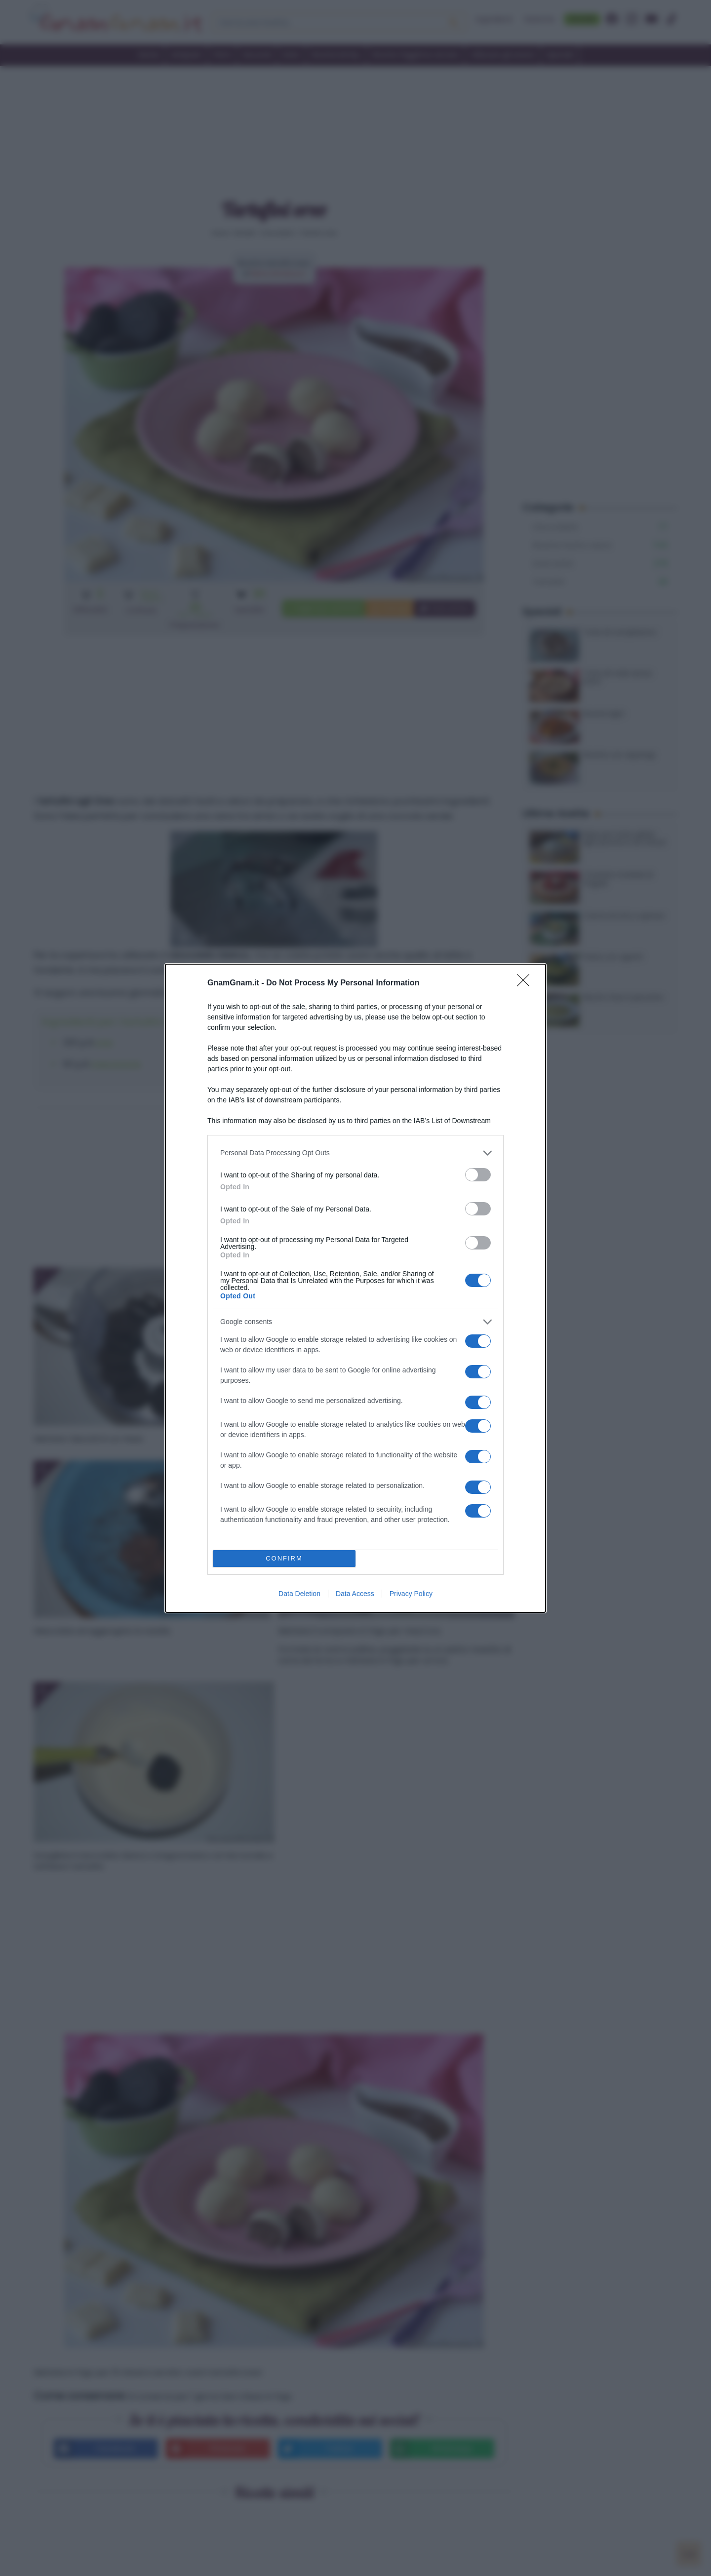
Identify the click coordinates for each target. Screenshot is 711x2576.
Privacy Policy (411, 1594)
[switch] (478, 1174)
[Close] (526, 983)
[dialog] (355, 1288)
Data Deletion (299, 1594)
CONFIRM (284, 1558)
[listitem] (355, 1153)
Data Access (355, 1594)
